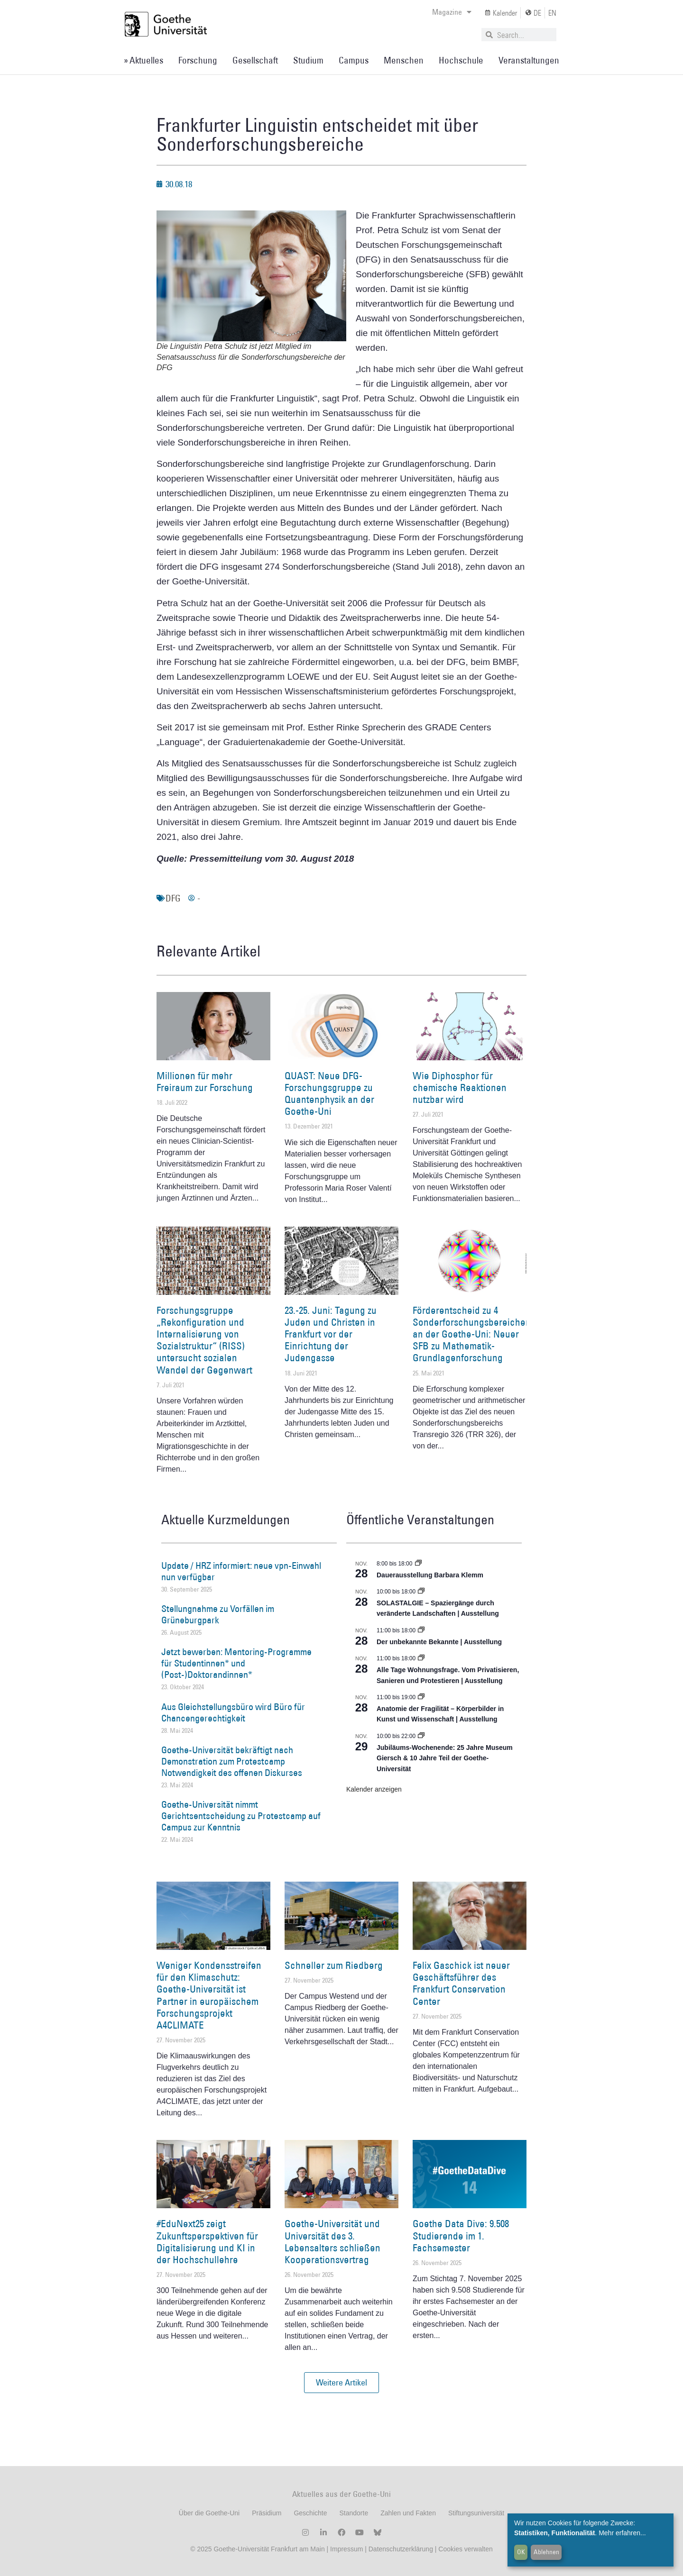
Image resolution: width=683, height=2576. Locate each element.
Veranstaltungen (528, 60)
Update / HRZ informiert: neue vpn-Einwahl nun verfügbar (241, 1571)
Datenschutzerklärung (401, 2549)
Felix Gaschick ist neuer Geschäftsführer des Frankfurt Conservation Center (461, 1983)
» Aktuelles (143, 60)
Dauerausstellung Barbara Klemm (430, 1575)
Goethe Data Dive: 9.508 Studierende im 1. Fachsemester (461, 2235)
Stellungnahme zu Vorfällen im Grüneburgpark (217, 1614)
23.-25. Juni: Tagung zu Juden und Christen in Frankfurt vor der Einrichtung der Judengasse (331, 1334)
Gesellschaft (255, 60)
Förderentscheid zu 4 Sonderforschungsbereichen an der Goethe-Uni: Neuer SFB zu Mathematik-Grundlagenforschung (472, 1334)
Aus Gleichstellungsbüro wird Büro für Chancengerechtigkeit (233, 1712)
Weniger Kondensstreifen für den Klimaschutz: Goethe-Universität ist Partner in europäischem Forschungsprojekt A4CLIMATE (209, 1995)
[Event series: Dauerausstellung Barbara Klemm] (418, 1563)
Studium (308, 60)
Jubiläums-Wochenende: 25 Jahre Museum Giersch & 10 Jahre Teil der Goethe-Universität (445, 1758)
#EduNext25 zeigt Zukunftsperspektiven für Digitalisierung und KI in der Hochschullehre (207, 2241)
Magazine (451, 12)
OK (521, 2552)
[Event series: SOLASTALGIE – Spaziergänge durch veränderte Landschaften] (421, 1591)
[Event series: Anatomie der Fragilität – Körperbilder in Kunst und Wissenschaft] (421, 1697)
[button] (341, 2382)
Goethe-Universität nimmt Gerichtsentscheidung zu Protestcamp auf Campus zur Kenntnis (241, 1815)
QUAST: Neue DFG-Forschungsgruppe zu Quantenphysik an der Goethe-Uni (329, 1093)
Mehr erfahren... (622, 2533)
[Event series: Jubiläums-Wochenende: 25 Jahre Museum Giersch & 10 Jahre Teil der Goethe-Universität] (421, 1736)
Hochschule (461, 60)
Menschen (404, 60)
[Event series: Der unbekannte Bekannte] (421, 1630)
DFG (173, 898)
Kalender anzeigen (374, 1789)
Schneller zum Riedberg (334, 1965)
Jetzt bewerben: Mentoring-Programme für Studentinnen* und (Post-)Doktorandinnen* (236, 1663)
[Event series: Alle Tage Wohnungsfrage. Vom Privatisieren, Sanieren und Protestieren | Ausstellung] (421, 1658)
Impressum (345, 2549)
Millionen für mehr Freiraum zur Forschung (205, 1081)
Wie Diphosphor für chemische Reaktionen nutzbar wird (460, 1087)
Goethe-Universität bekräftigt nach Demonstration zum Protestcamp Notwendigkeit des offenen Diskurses (231, 1761)
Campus (354, 60)
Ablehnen (546, 2552)
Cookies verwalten (465, 2549)
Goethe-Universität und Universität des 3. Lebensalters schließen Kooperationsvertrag (332, 2241)
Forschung (197, 60)
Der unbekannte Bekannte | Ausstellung (439, 1642)
